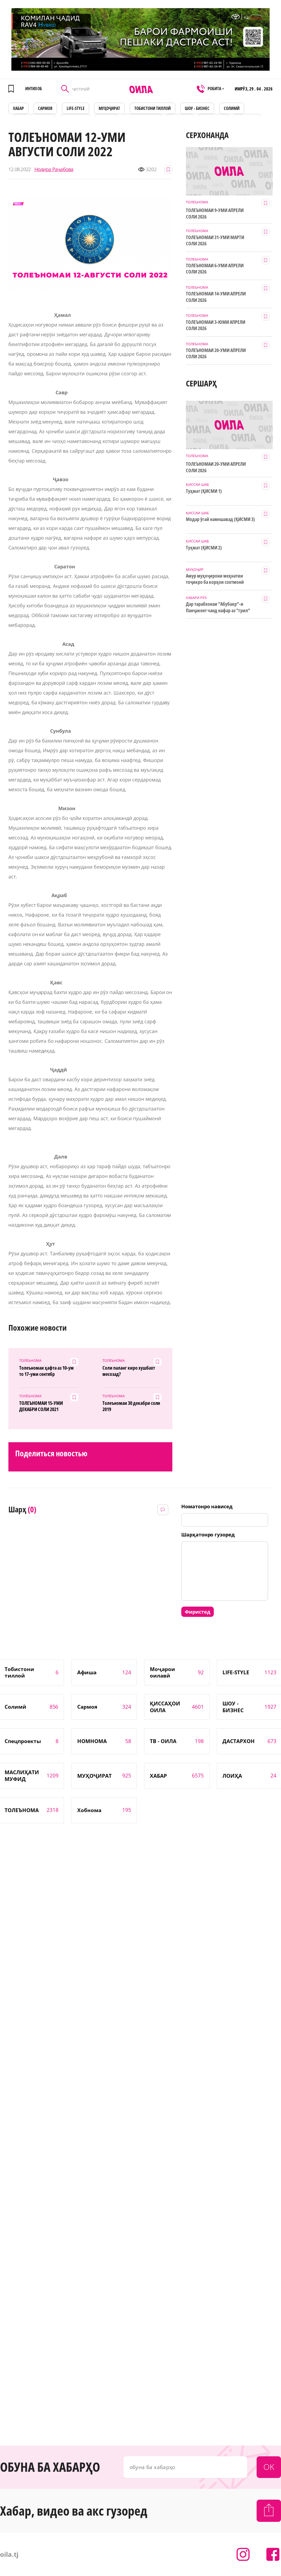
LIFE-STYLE (76, 108)
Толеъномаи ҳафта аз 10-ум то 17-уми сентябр (46, 1371)
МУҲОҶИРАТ (109, 108)
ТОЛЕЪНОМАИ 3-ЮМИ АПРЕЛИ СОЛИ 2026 (215, 325)
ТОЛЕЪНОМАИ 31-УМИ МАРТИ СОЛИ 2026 (215, 240)
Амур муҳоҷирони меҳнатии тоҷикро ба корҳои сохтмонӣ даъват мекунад (215, 579)
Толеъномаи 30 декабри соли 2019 (131, 1406)
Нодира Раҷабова (53, 169)
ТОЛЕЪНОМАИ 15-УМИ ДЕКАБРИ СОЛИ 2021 (41, 1406)
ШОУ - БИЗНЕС (197, 108)
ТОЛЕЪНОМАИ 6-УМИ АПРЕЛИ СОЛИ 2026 (215, 268)
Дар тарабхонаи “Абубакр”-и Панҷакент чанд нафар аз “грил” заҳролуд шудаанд (218, 607)
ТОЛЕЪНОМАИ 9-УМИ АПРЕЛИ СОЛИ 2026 (215, 213)
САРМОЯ (45, 108)
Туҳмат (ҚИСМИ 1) (204, 491)
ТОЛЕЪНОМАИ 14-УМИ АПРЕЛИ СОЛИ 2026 (216, 297)
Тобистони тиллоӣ (152, 108)
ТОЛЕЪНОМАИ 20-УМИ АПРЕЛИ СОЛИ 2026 (216, 353)
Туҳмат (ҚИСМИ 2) (204, 548)
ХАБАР (18, 108)
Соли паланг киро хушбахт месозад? (128, 1371)
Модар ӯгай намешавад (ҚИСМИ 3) (220, 519)
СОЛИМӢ (232, 108)
